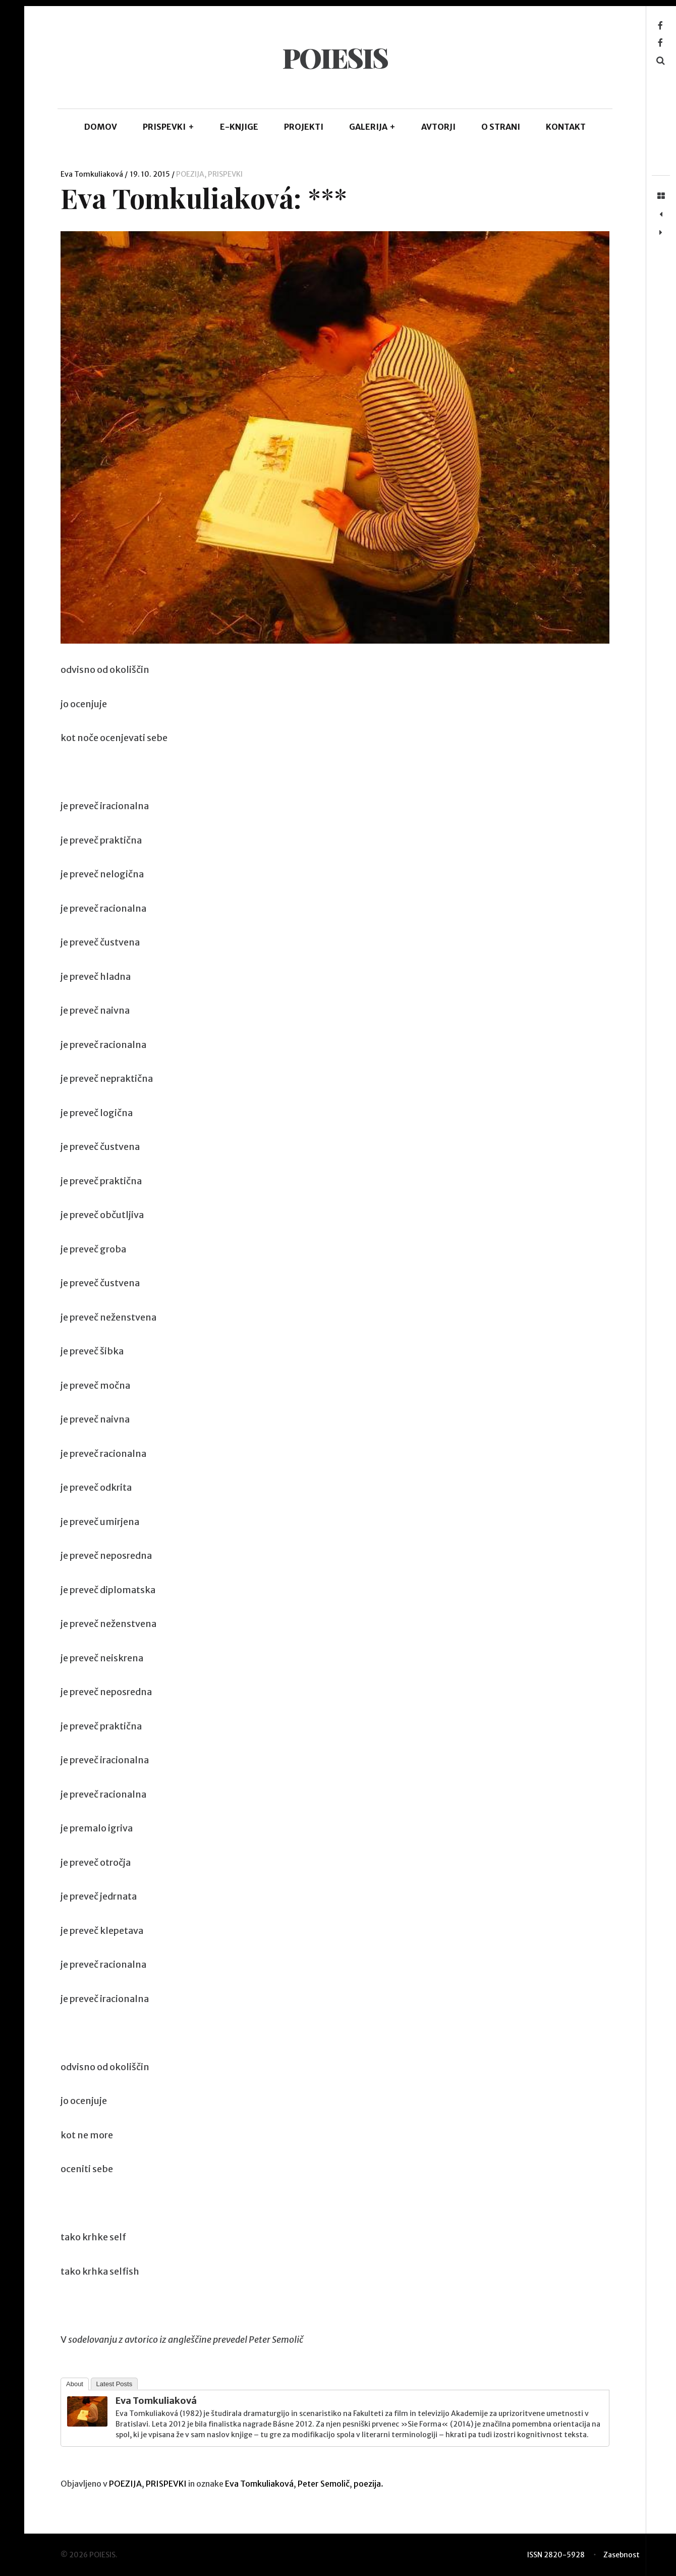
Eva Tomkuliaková (93, 174)
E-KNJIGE (239, 127)
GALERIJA (372, 127)
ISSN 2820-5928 (556, 2554)
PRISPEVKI (168, 127)
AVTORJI (438, 127)
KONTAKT (566, 127)
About (74, 2384)
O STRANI (500, 127)
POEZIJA (190, 174)
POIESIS (334, 57)
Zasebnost (621, 2554)
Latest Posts (114, 2384)
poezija (367, 2484)
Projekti (303, 127)
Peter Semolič (324, 2484)
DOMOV (100, 127)
